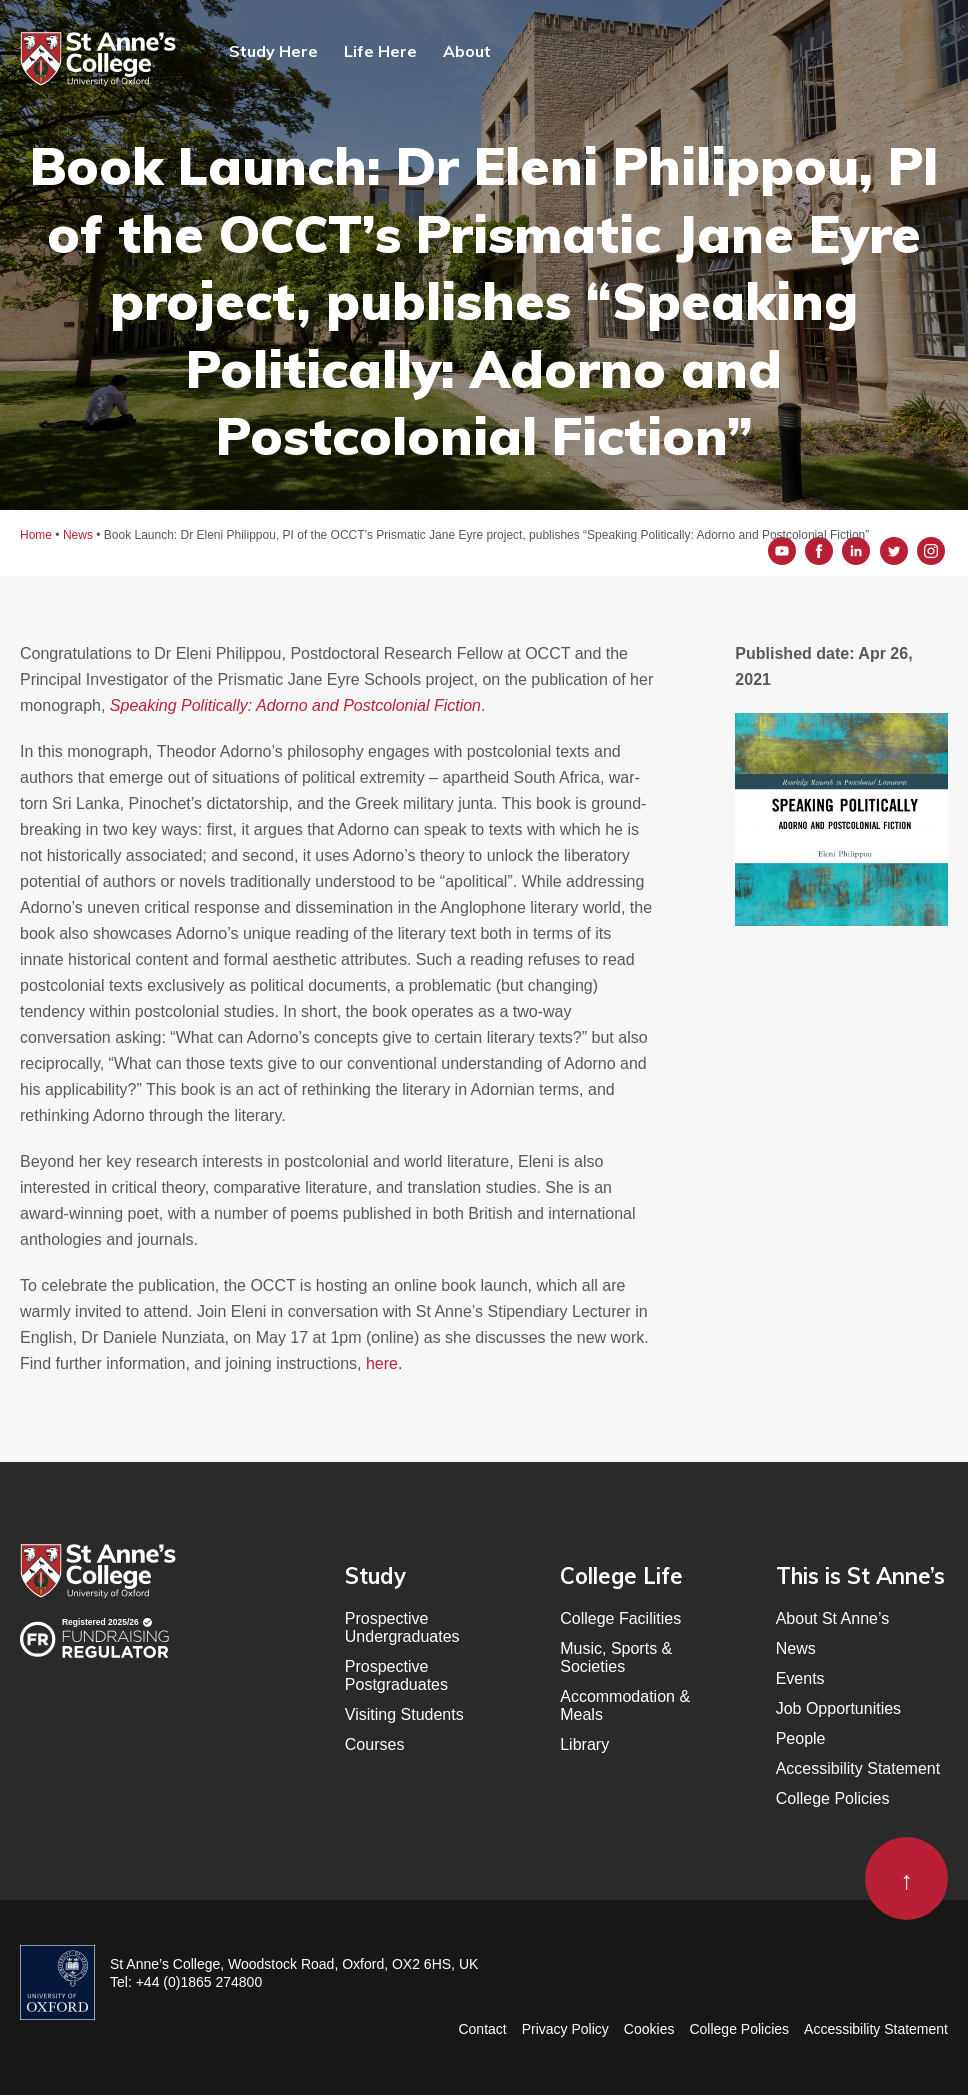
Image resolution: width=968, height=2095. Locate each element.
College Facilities (620, 1618)
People (801, 1738)
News (796, 1648)
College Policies (833, 1798)
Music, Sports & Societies (616, 1657)
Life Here (380, 51)
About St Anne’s (833, 1618)
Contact (482, 2029)
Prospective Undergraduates (402, 1627)
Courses (375, 1744)
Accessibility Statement (858, 1768)
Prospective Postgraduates (396, 1675)
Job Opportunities (838, 1708)
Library (584, 1744)
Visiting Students (404, 1714)
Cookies (649, 2029)
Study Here (273, 51)
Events (800, 1678)
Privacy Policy (565, 2029)
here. (384, 1363)
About (467, 51)
